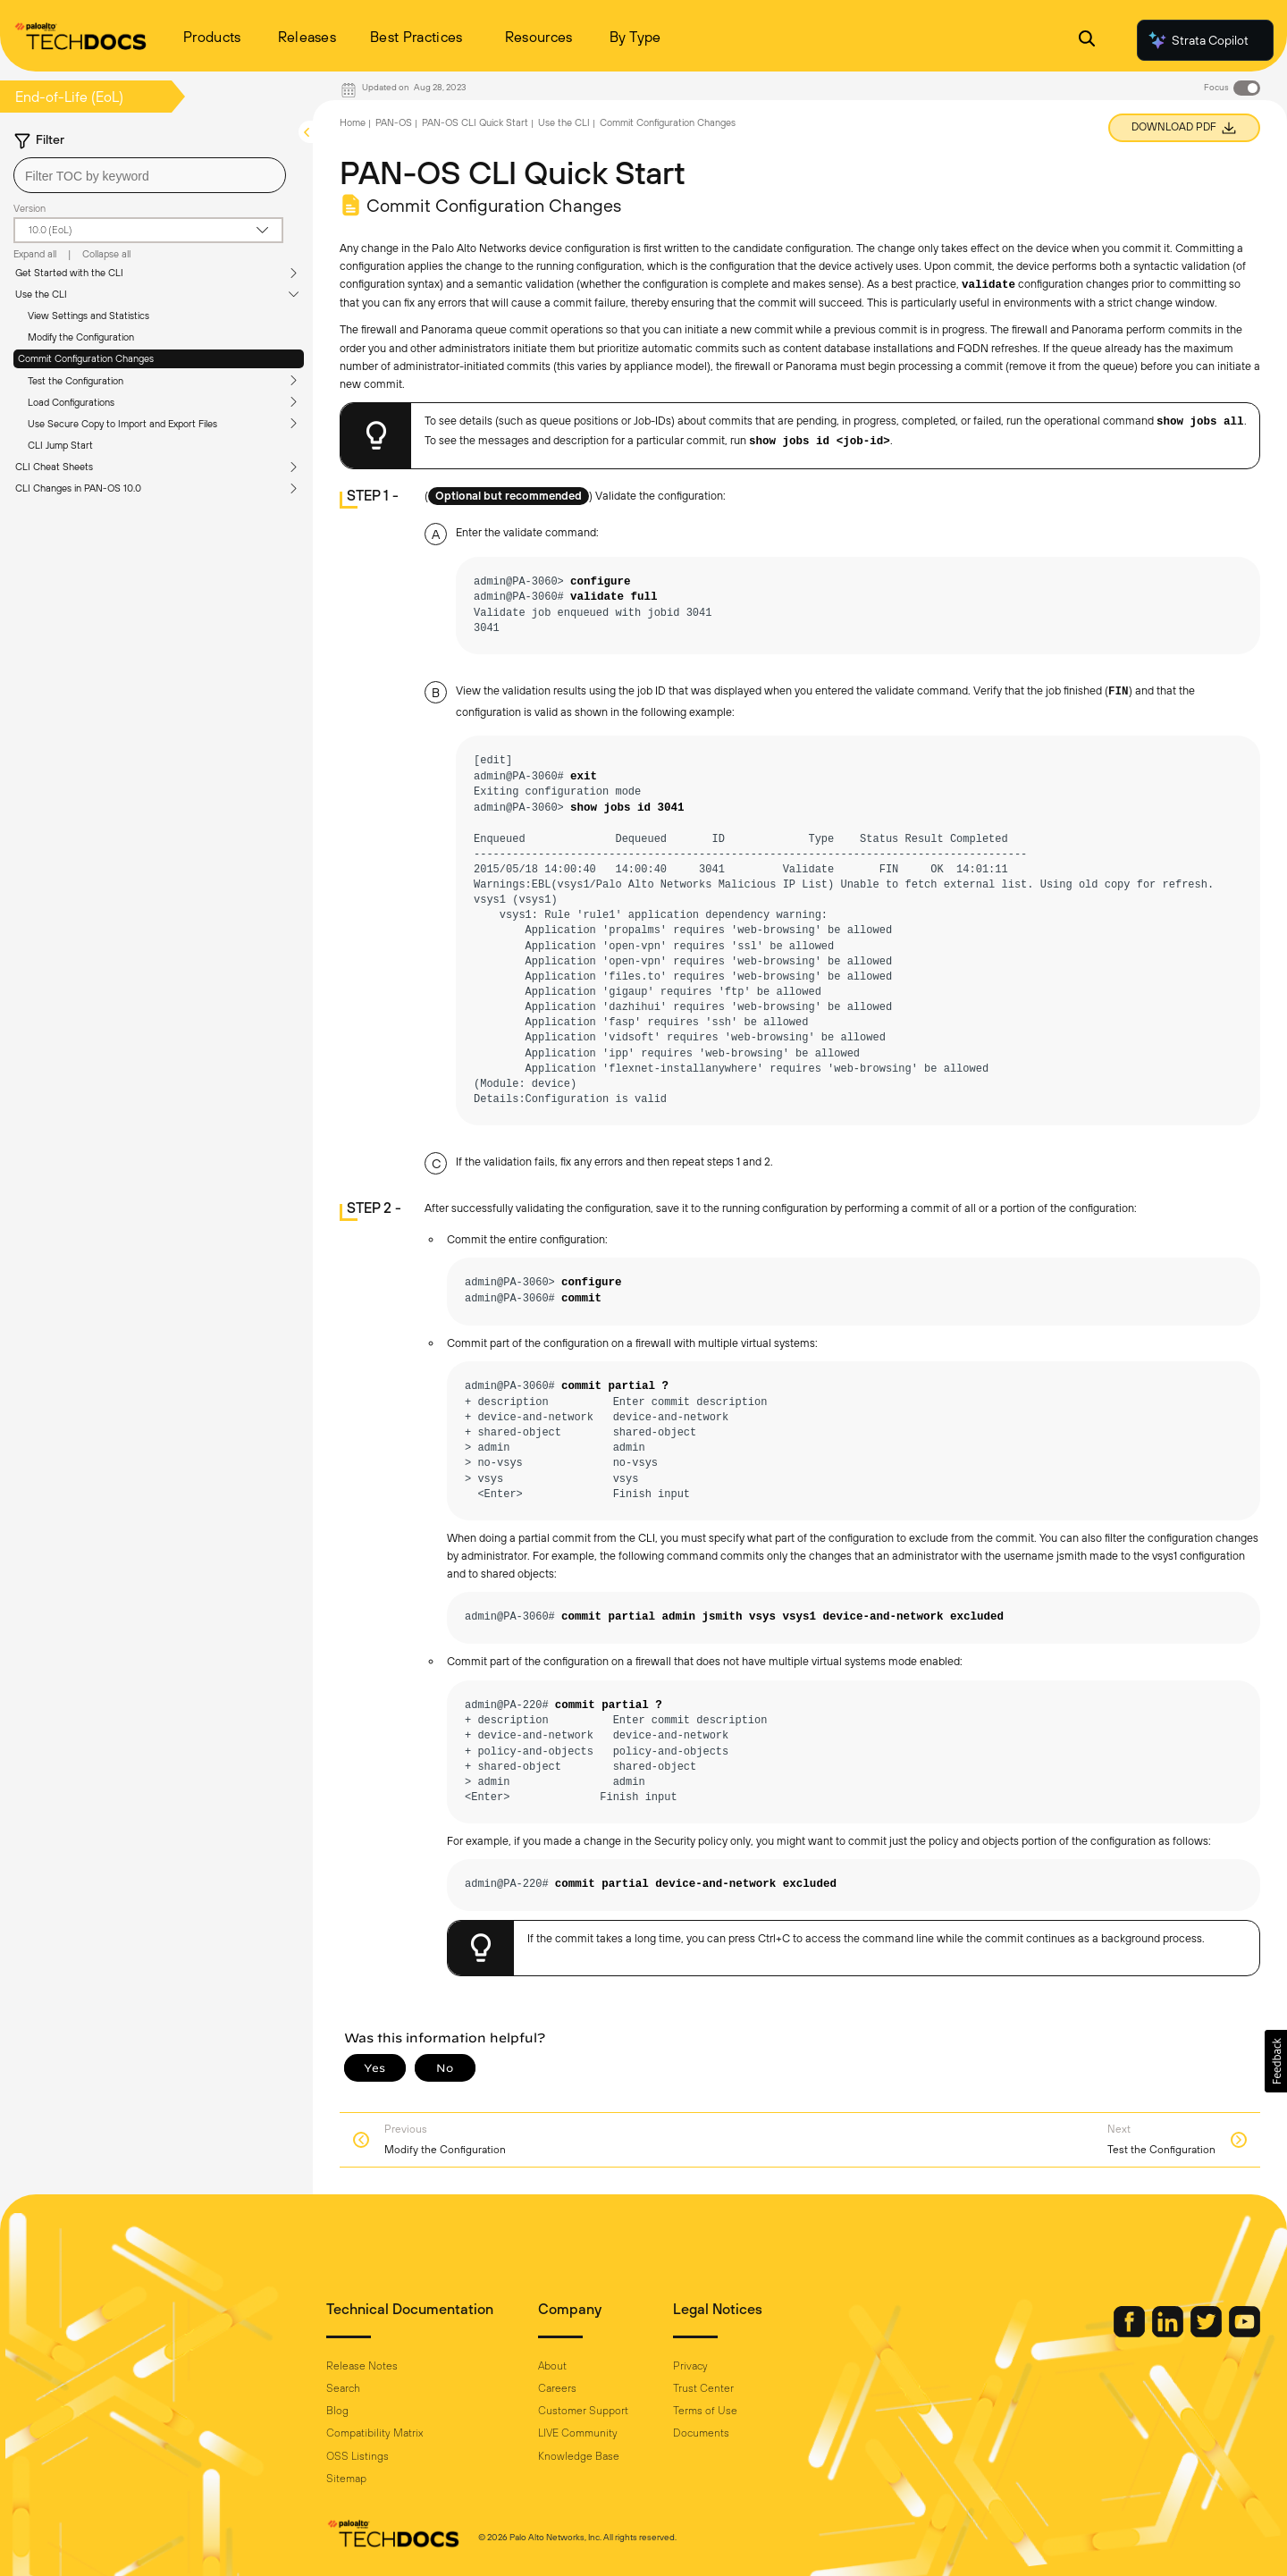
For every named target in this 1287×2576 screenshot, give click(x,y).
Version (29, 208)
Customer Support (583, 2410)
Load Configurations (71, 402)
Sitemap (346, 2478)
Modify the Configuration (81, 337)
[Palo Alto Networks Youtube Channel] (1244, 2333)
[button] (1276, 2061)
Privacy (690, 2366)
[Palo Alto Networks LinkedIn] (1169, 2333)
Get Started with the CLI (69, 272)
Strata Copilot (1198, 40)
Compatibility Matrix (374, 2433)
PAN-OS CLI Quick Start (475, 122)
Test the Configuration (75, 380)
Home (353, 122)
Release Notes (362, 2366)
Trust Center (703, 2388)
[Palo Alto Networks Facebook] (1131, 2333)
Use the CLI (41, 294)
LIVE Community (578, 2433)
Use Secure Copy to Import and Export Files (122, 423)
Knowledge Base (578, 2456)
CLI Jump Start (60, 445)
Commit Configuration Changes (86, 358)
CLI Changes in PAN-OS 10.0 (78, 488)
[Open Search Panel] (1086, 40)
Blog (337, 2410)
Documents (701, 2433)
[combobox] (149, 175)
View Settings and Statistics (88, 315)
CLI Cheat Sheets (54, 466)
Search (343, 2388)
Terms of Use (705, 2410)
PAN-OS (393, 122)
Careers (557, 2388)
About (552, 2366)
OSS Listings (357, 2456)
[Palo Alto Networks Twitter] (1207, 2333)
